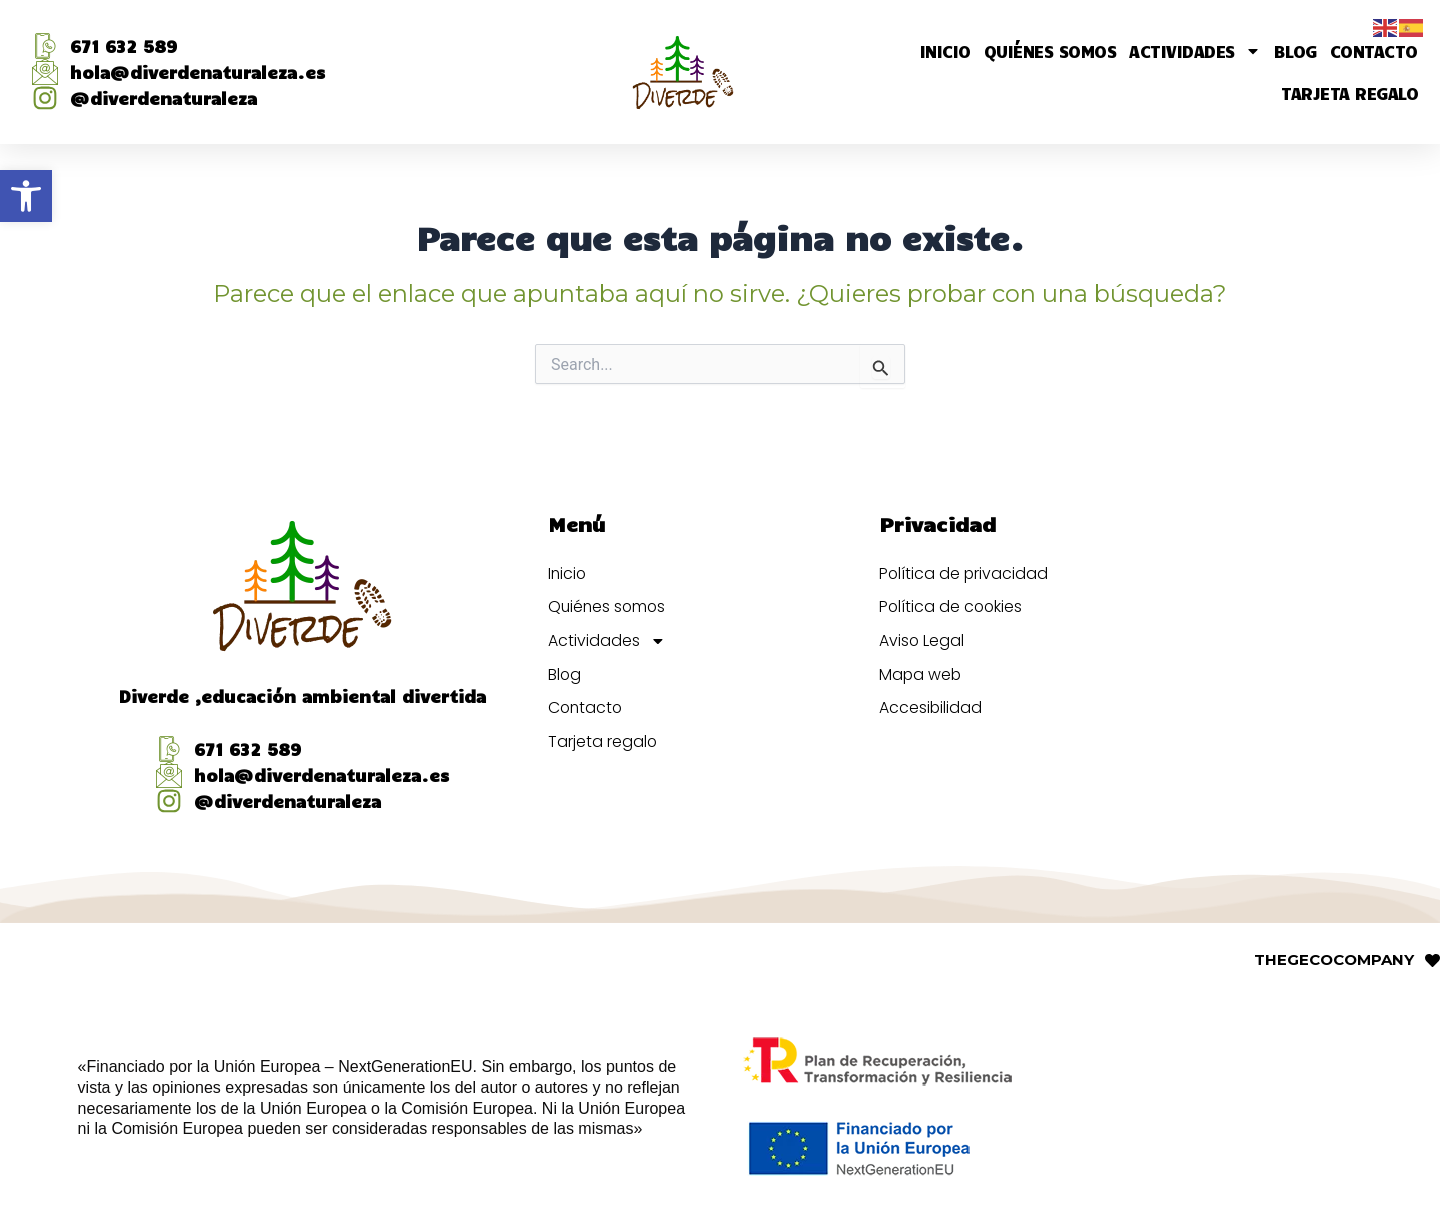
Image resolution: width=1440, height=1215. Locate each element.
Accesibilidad (931, 708)
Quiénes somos (1050, 51)
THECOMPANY (1334, 959)
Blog (1295, 51)
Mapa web (921, 674)
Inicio (945, 51)
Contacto (1374, 51)
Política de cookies (952, 606)
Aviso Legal (922, 640)
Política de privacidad (964, 572)
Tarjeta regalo (1349, 93)
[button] (26, 196)
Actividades (1195, 51)
